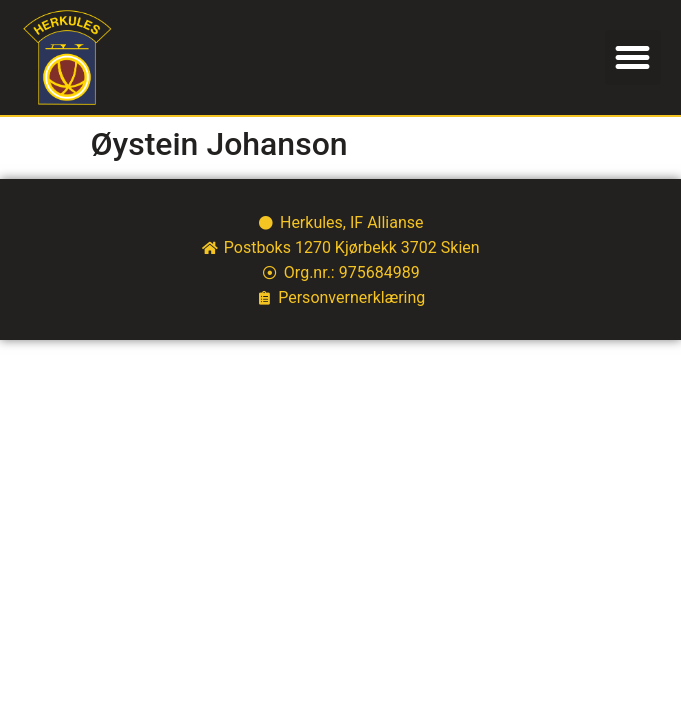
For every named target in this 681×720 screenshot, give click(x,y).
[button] (633, 58)
